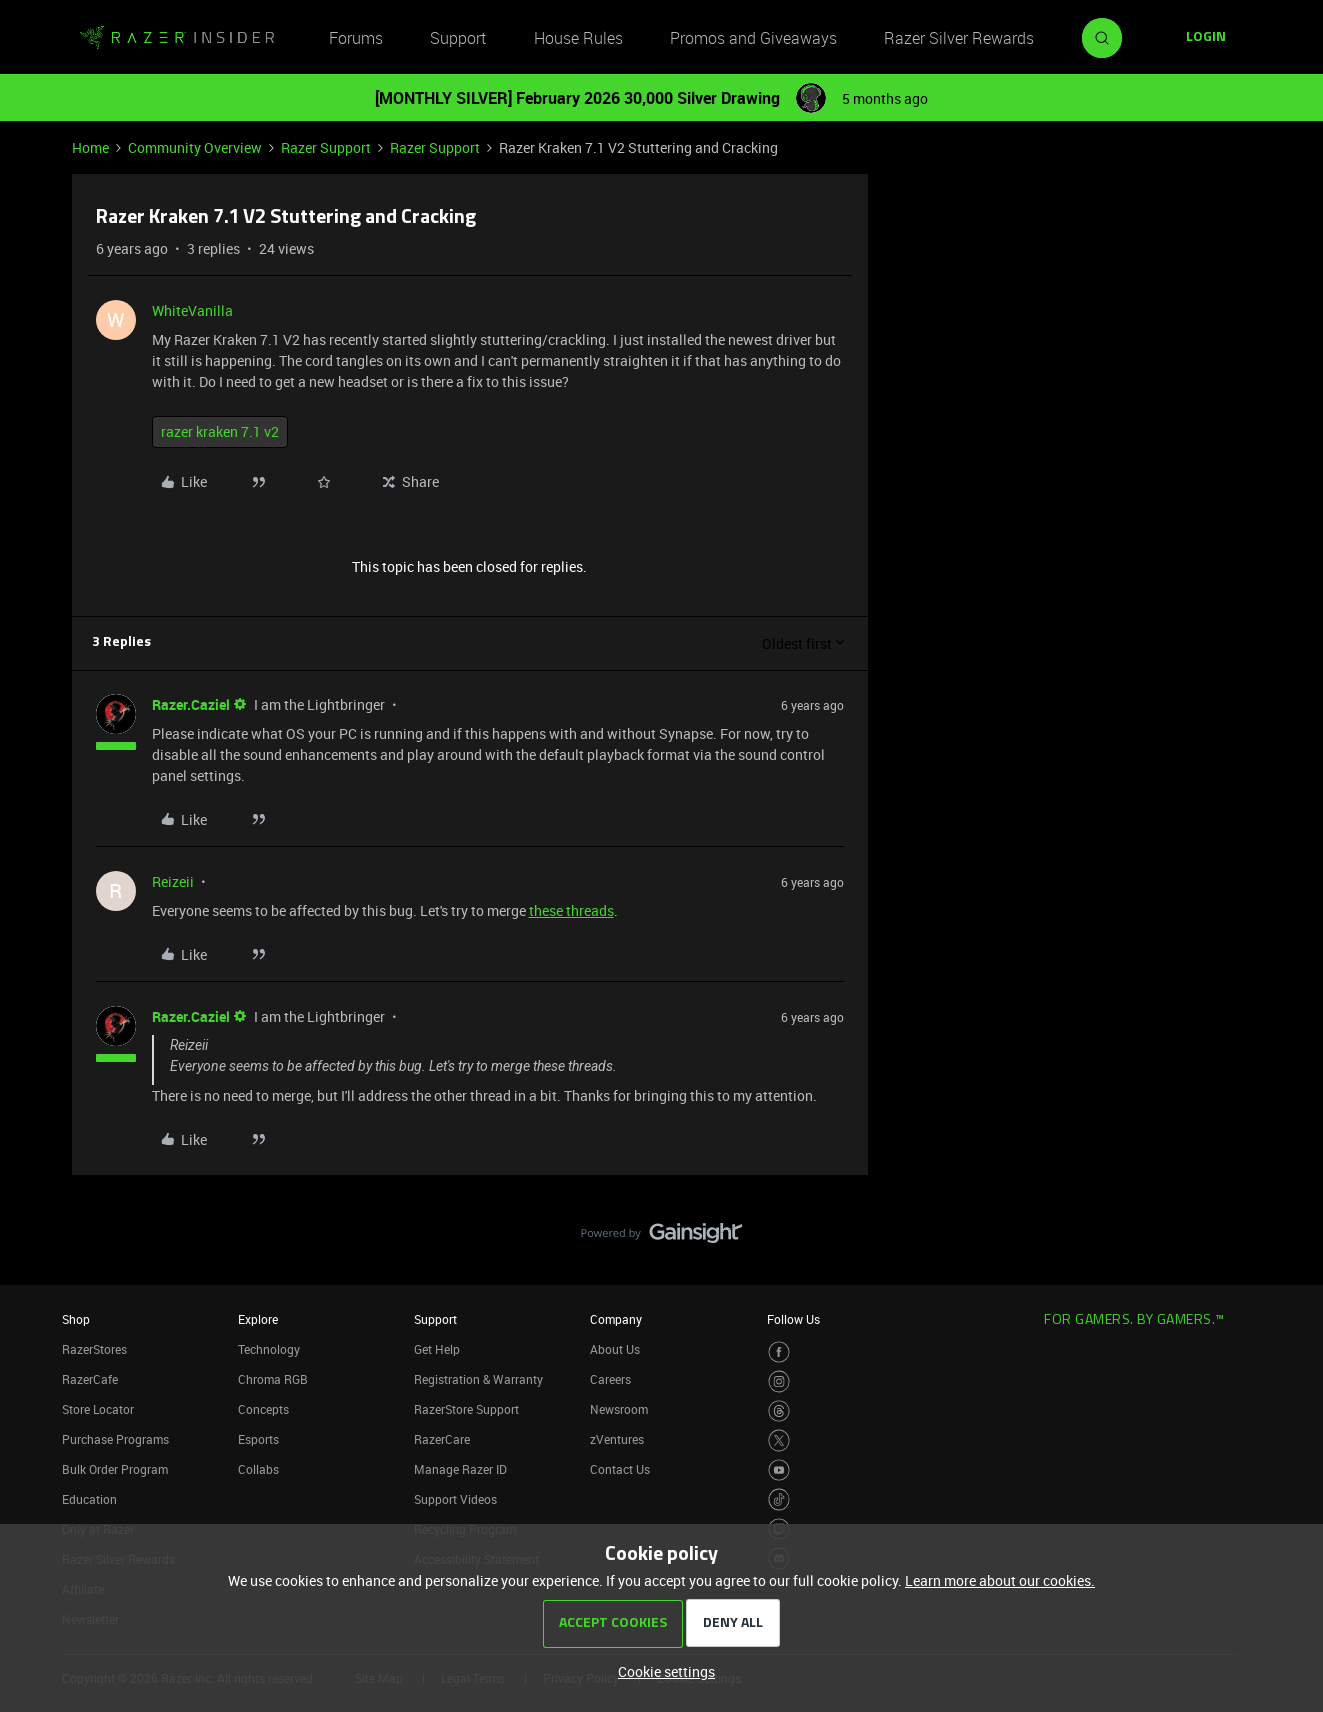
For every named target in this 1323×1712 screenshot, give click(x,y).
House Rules (578, 38)
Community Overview (195, 147)
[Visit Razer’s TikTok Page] (779, 1499)
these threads (571, 910)
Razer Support (326, 147)
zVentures (617, 1439)
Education (89, 1499)
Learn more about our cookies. (1000, 1580)
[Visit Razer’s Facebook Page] (779, 1352)
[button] (1206, 38)
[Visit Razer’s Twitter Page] (779, 1440)
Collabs (258, 1469)
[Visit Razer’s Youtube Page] (779, 1470)
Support (458, 38)
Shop (76, 1319)
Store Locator (98, 1409)
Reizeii (173, 881)
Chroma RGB (273, 1379)
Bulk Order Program (115, 1469)
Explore (258, 1319)
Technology (269, 1349)
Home (90, 147)
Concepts (263, 1409)
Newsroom (619, 1409)
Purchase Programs (115, 1439)
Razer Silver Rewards (959, 38)
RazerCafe (90, 1379)
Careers (610, 1379)
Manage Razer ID (460, 1469)
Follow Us (793, 1319)
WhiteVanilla (192, 310)
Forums (356, 38)
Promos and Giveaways (753, 38)
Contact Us (620, 1469)
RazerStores (94, 1349)
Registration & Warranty (478, 1379)
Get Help (437, 1349)
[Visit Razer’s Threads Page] (779, 1411)
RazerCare (442, 1439)
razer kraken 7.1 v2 (220, 431)
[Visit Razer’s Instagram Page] (779, 1381)
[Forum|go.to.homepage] (177, 38)
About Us (615, 1349)
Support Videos (455, 1499)
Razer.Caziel (191, 704)
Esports (258, 1439)
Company (616, 1319)
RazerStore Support (466, 1409)
